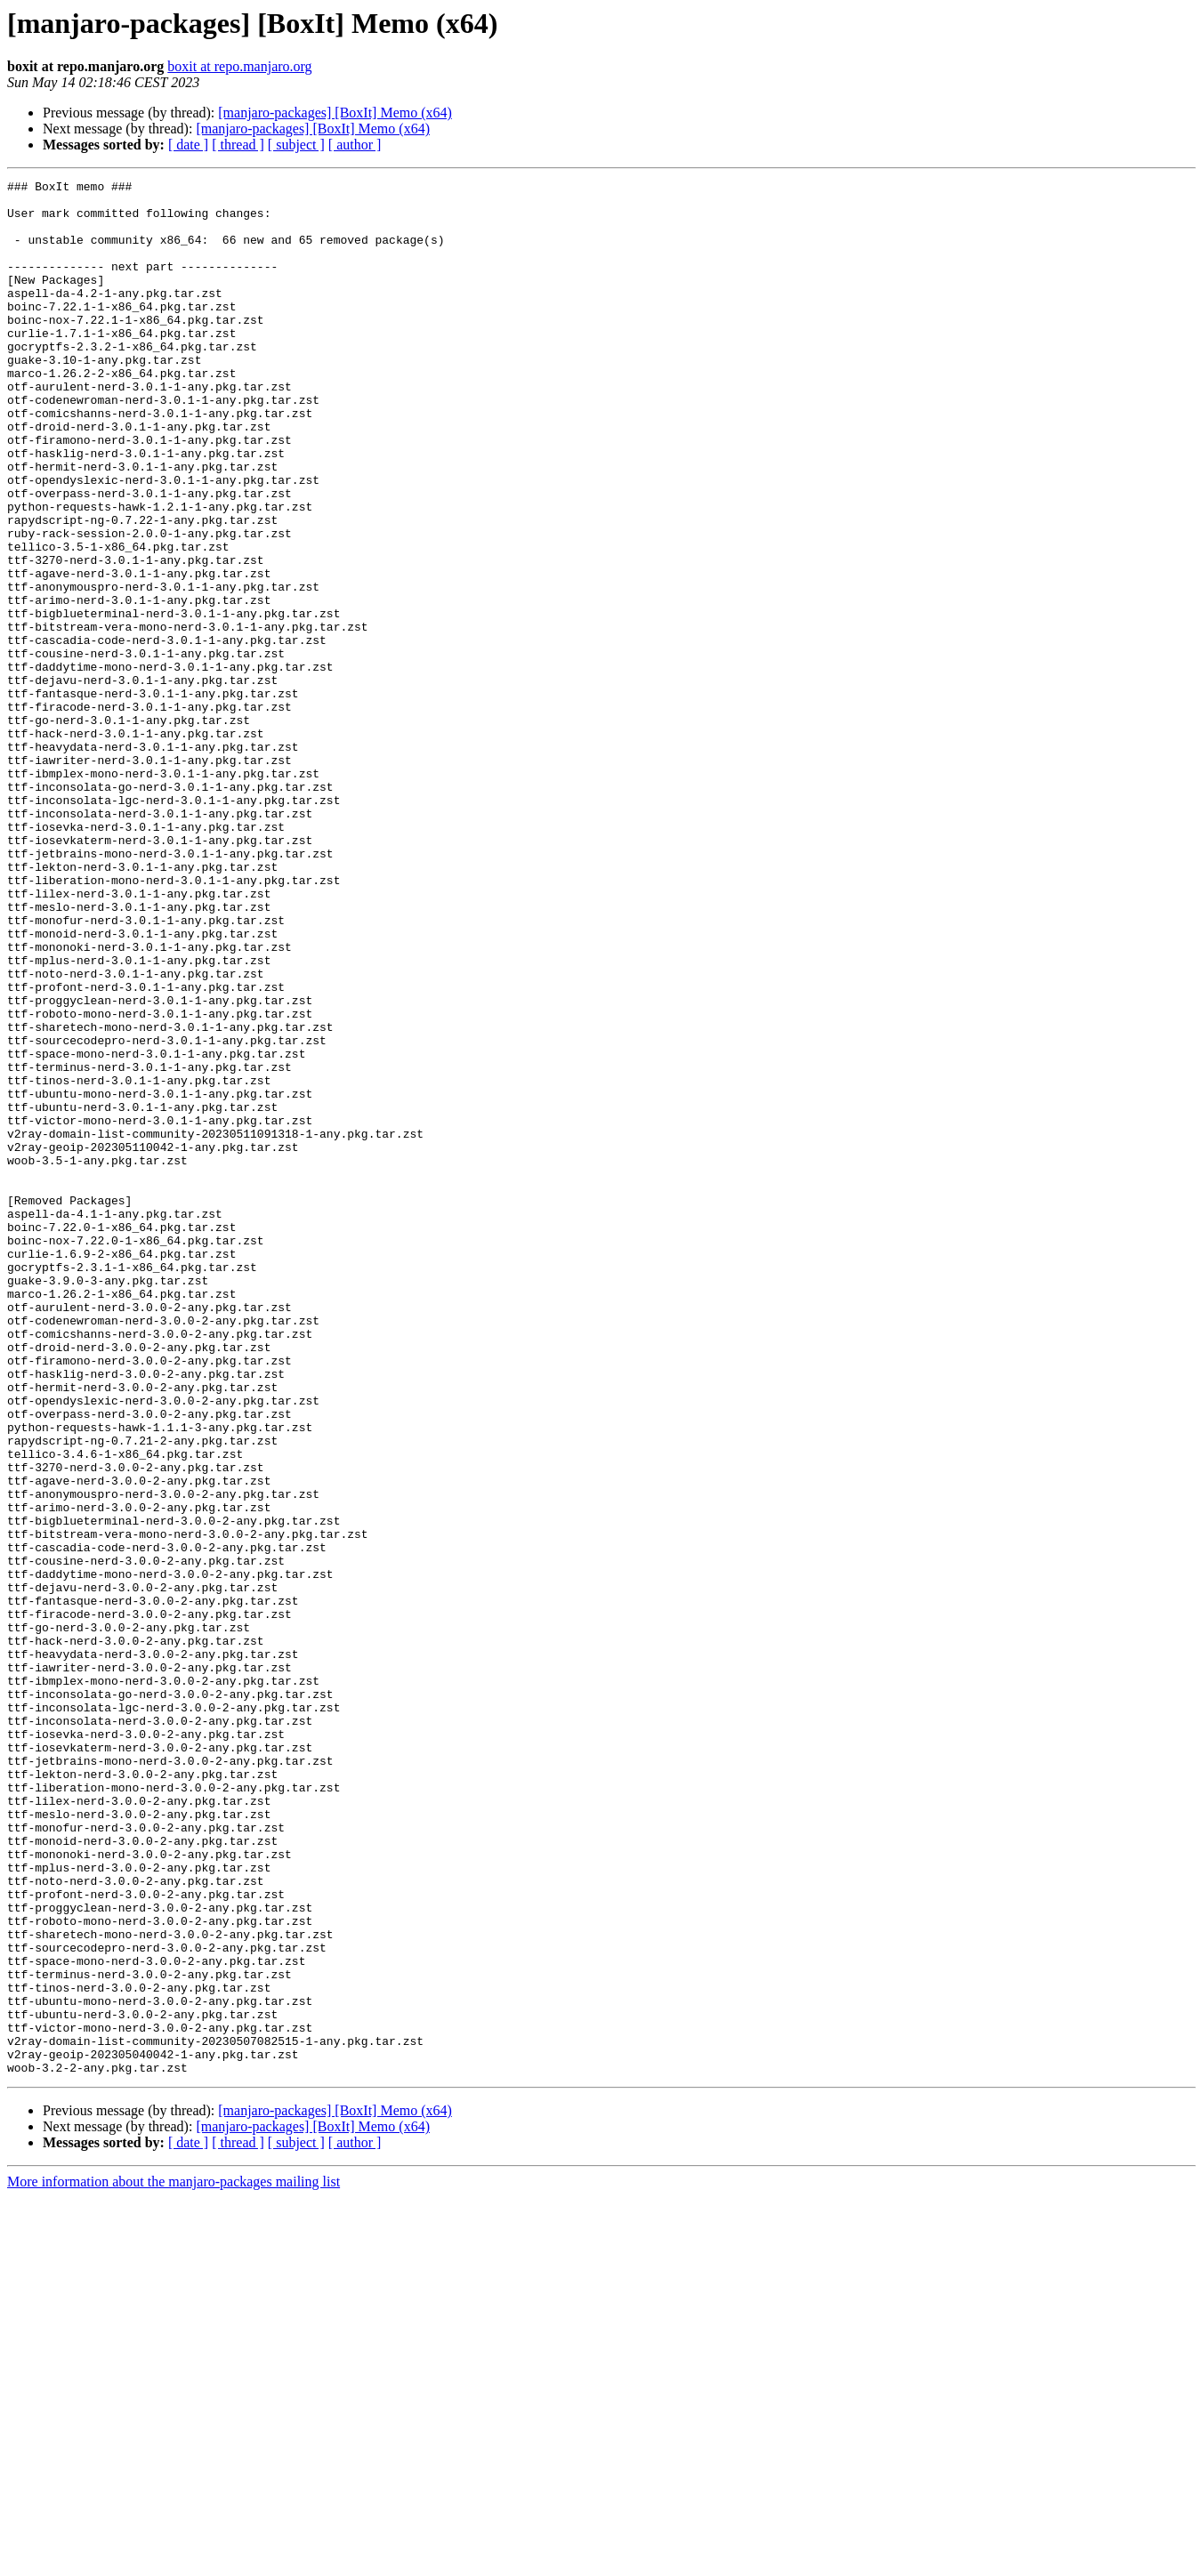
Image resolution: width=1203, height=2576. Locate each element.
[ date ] (188, 144)
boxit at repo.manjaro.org (239, 66)
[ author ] (355, 144)
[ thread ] (238, 144)
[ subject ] (296, 144)
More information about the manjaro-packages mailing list (173, 2560)
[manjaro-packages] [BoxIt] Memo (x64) (335, 112)
